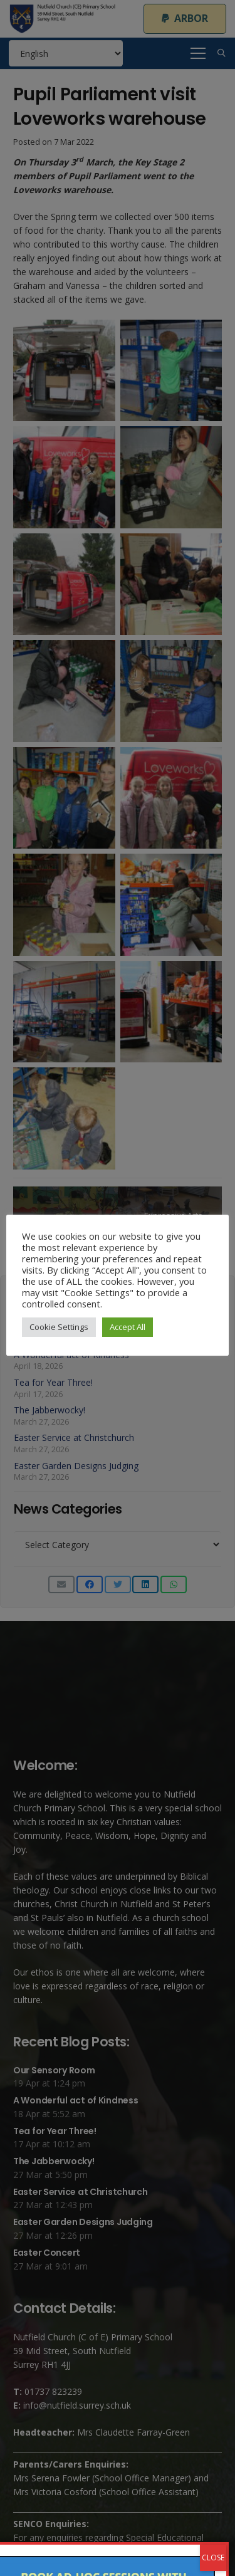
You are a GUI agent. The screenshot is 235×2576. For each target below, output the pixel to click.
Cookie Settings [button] (58, 1327)
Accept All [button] (127, 1327)
